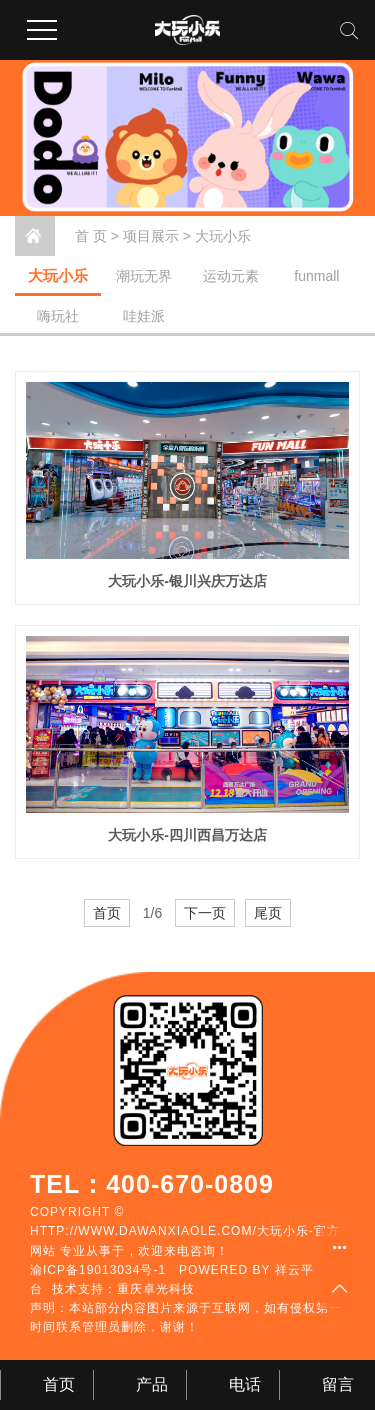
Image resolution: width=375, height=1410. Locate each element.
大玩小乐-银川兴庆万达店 (187, 581)
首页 (107, 913)
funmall (316, 276)
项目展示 (151, 236)
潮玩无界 (144, 276)
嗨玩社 (58, 316)
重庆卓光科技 (156, 1289)
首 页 (91, 236)
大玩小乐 (223, 236)
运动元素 (231, 276)
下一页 (205, 913)
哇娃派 (144, 316)
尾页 (268, 913)
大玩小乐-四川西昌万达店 (187, 835)
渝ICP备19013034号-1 (98, 1270)
